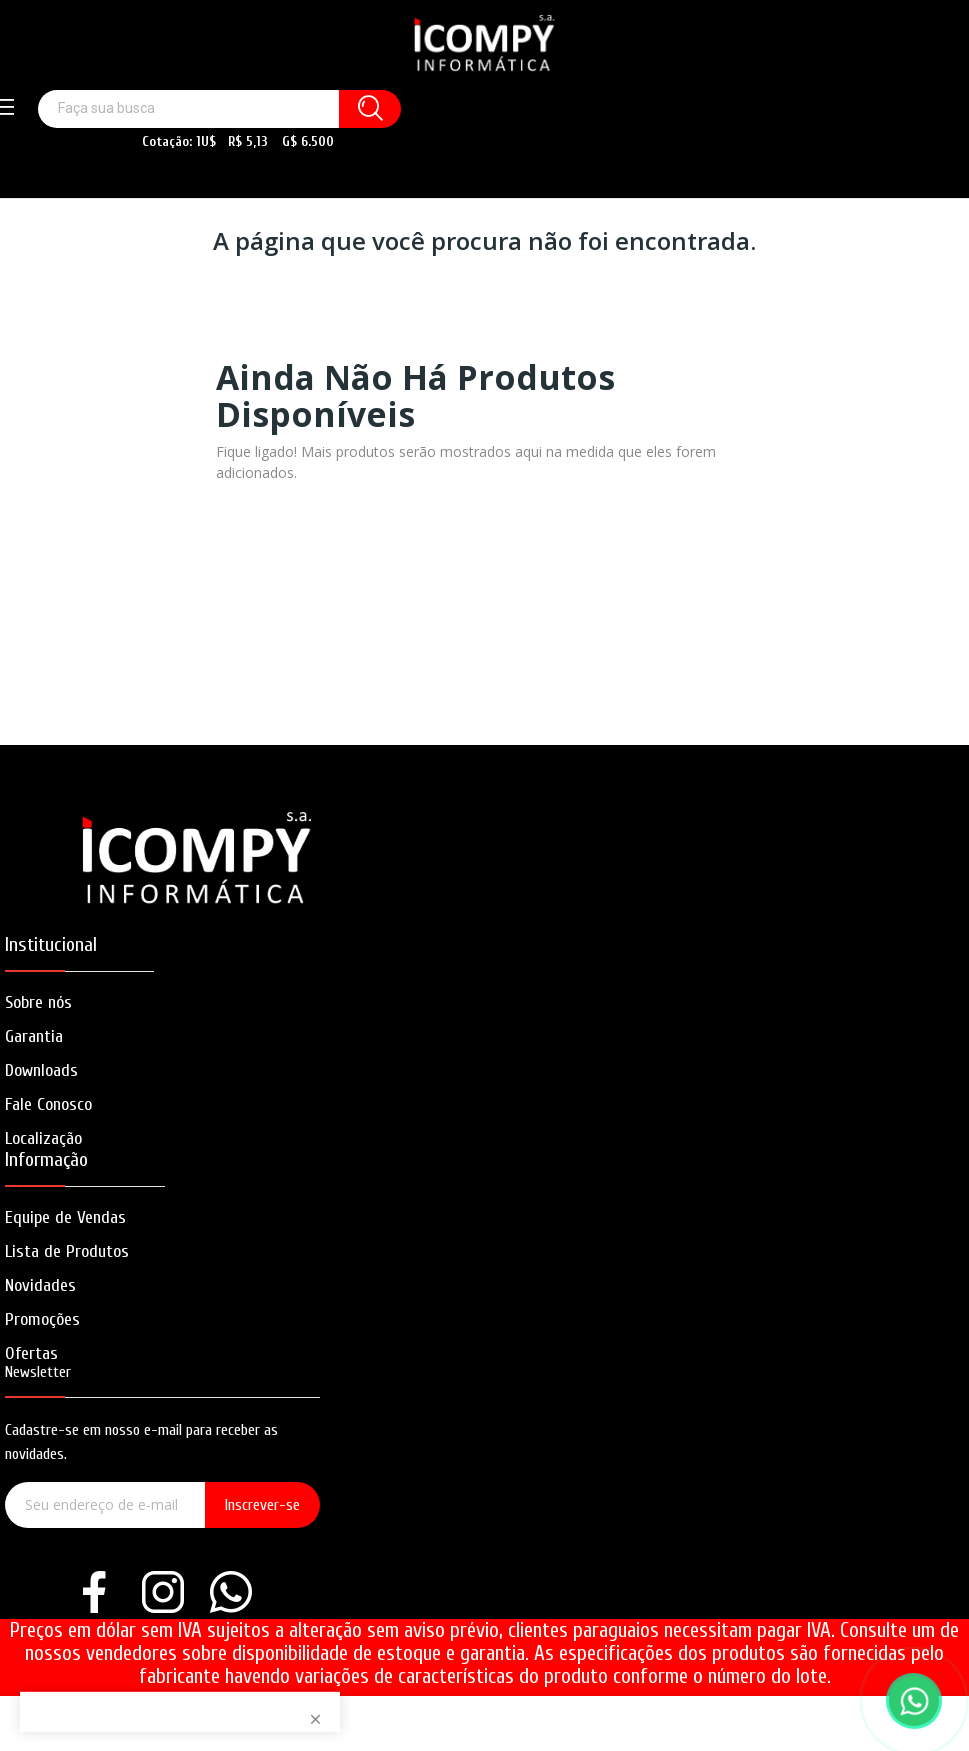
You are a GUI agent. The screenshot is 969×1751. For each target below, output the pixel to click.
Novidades (40, 1285)
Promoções (42, 1319)
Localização (43, 1138)
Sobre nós (38, 1002)
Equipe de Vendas (65, 1217)
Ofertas (31, 1353)
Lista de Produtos (67, 1251)
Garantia (34, 1036)
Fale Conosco (48, 1104)
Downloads (41, 1070)
